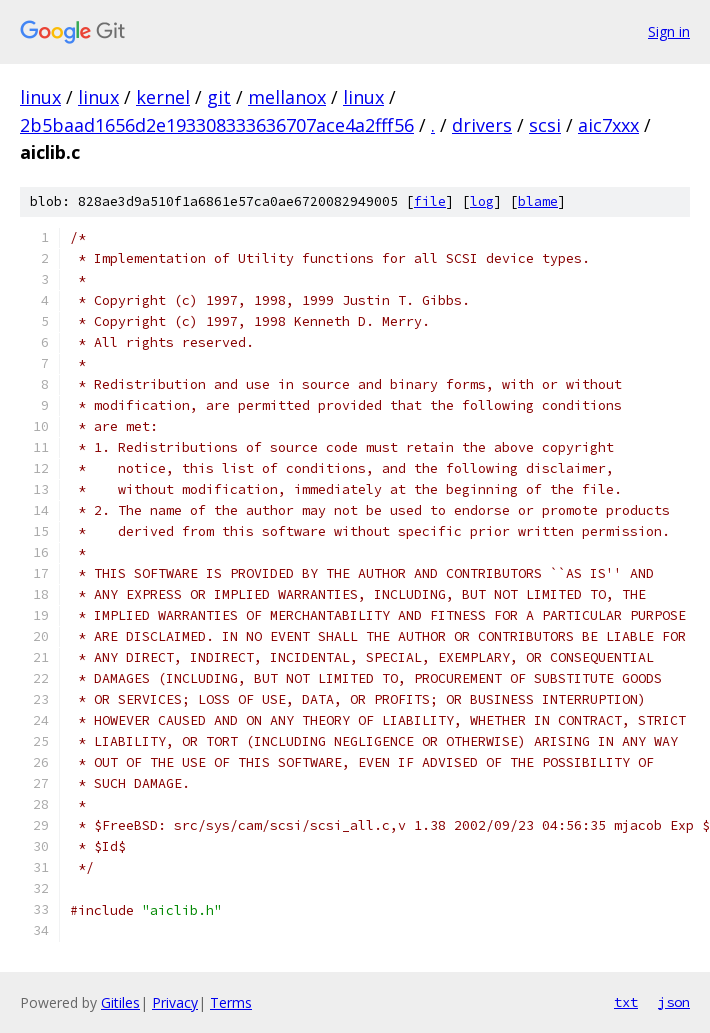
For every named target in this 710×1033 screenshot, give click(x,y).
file (430, 201)
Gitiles (120, 1002)
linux (40, 97)
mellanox (287, 97)
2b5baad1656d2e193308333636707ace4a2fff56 (217, 125)
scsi (545, 125)
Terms (231, 1002)
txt (626, 1002)
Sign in (669, 31)
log (482, 201)
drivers (482, 125)
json (674, 1002)
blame (538, 201)
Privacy (175, 1002)
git (219, 97)
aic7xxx (608, 125)
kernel (163, 97)
